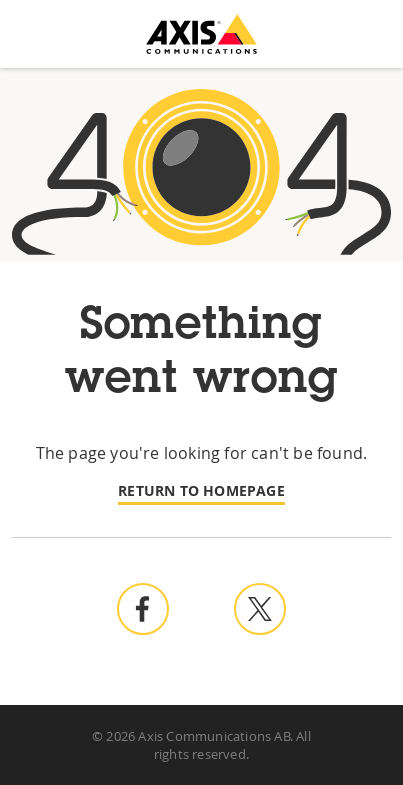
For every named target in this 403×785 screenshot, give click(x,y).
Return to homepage (201, 490)
